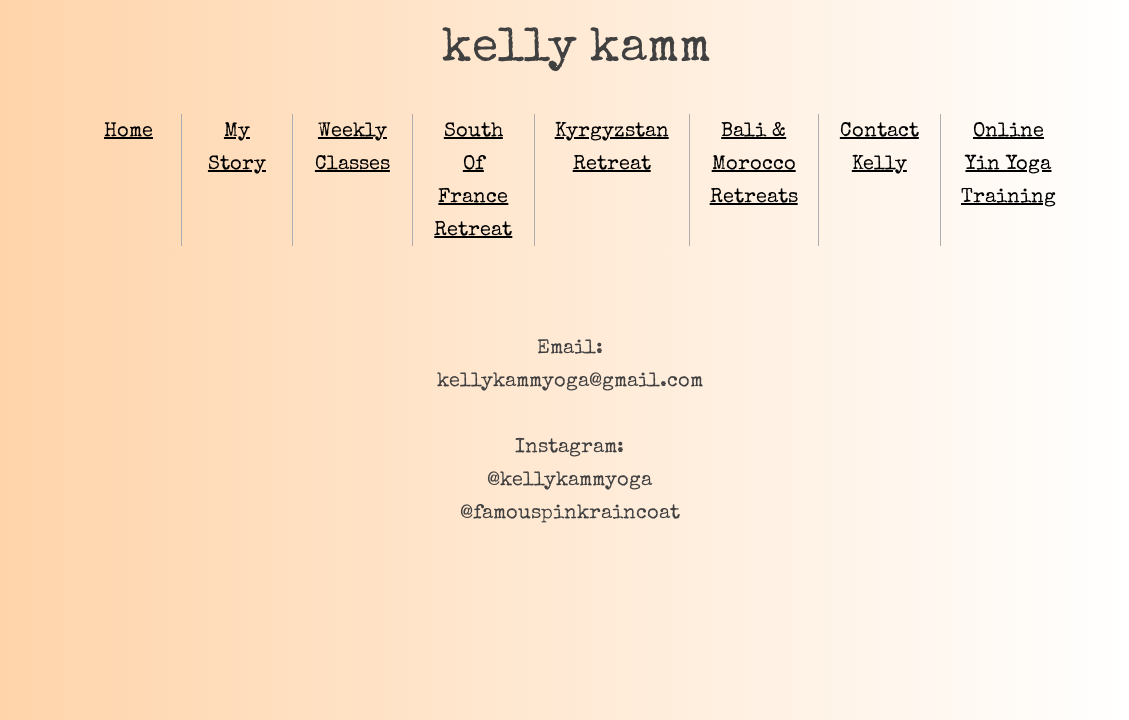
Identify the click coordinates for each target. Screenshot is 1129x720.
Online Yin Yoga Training (1008, 165)
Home (128, 132)
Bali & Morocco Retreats (754, 165)
